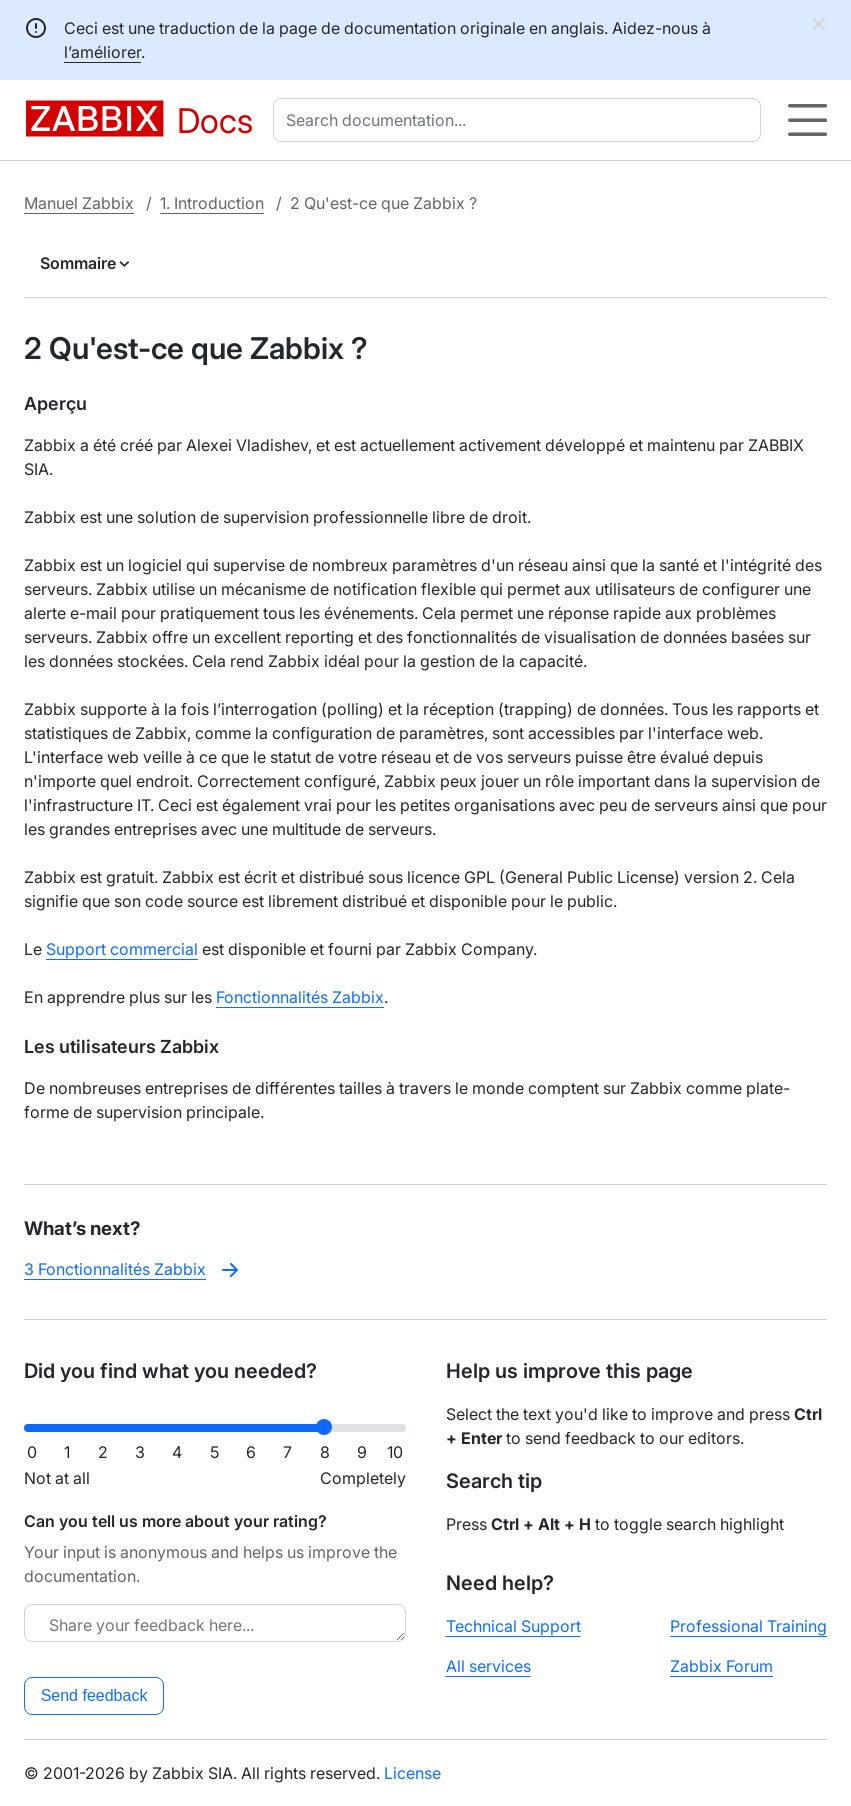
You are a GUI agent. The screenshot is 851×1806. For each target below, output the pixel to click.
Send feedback (94, 1695)
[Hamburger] (807, 120)
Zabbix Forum (721, 1666)
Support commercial (122, 949)
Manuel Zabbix (79, 203)
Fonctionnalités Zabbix (300, 997)
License (412, 1773)
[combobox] (521, 120)
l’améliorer (102, 52)
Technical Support (513, 1626)
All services (488, 1666)
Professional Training (748, 1626)
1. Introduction (212, 203)
